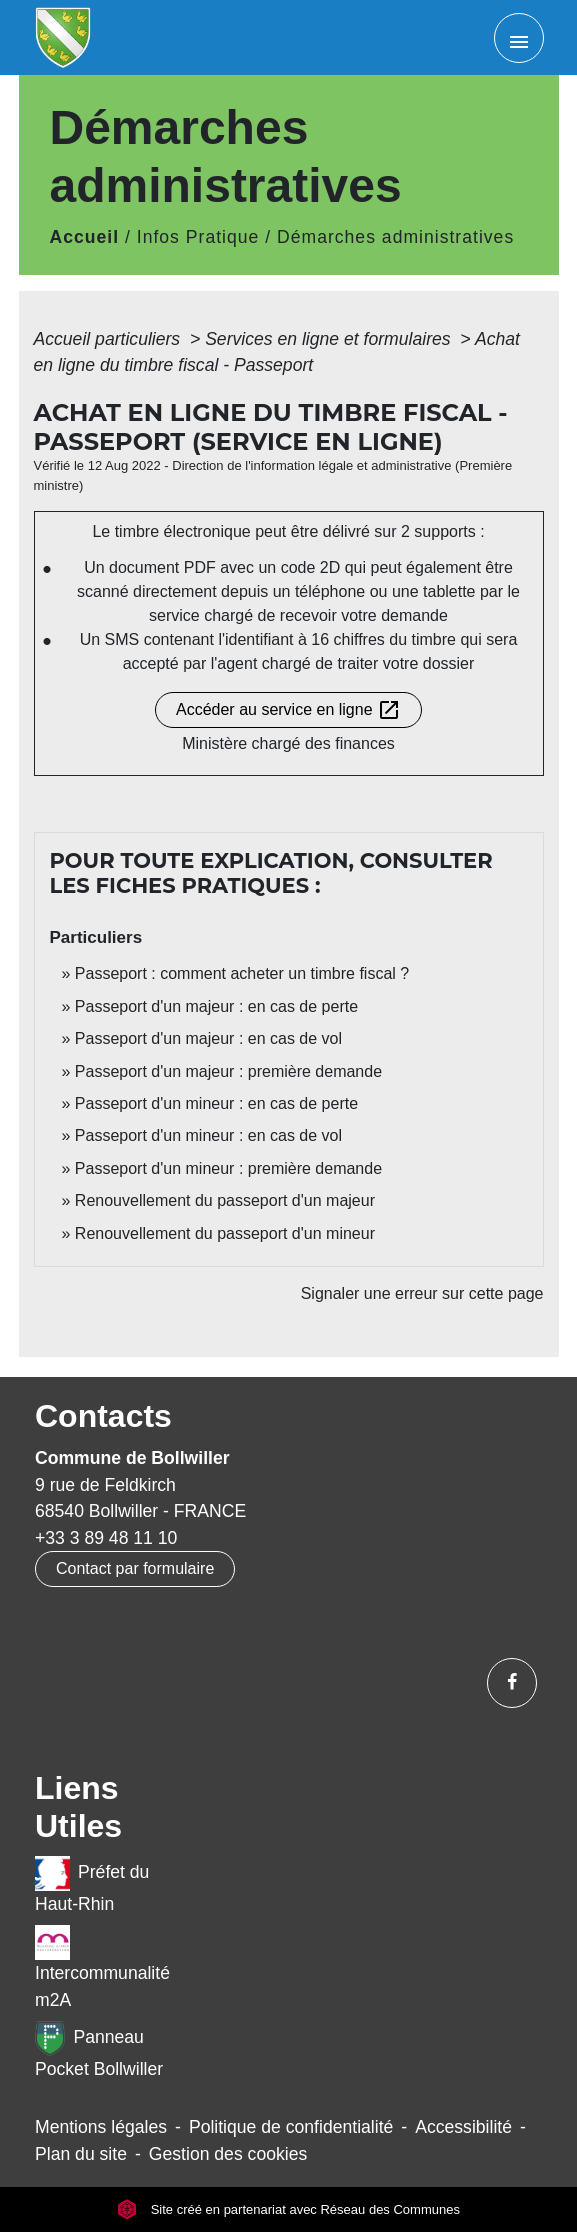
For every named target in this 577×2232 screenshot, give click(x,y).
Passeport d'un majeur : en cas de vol (208, 1038)
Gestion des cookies (228, 2154)
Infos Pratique (198, 237)
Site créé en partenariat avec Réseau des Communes (288, 2209)
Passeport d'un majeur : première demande (228, 1071)
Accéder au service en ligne (288, 710)
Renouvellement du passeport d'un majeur (225, 1200)
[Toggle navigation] (519, 38)
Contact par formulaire (135, 1568)
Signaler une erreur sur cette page (422, 1293)
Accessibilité (463, 2127)
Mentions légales (101, 2127)
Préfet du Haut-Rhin (92, 1885)
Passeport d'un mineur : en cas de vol (208, 1135)
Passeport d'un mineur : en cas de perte (216, 1103)
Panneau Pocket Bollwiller (99, 2050)
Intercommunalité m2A (102, 1967)
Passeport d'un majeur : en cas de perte (216, 1006)
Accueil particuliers (110, 339)
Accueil (85, 237)
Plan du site (81, 2154)
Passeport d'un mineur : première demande (228, 1168)
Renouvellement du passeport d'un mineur (225, 1233)
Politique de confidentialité (291, 2127)
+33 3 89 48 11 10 (106, 1538)
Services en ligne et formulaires (330, 339)
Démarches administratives (395, 237)
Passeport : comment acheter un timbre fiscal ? (242, 973)
